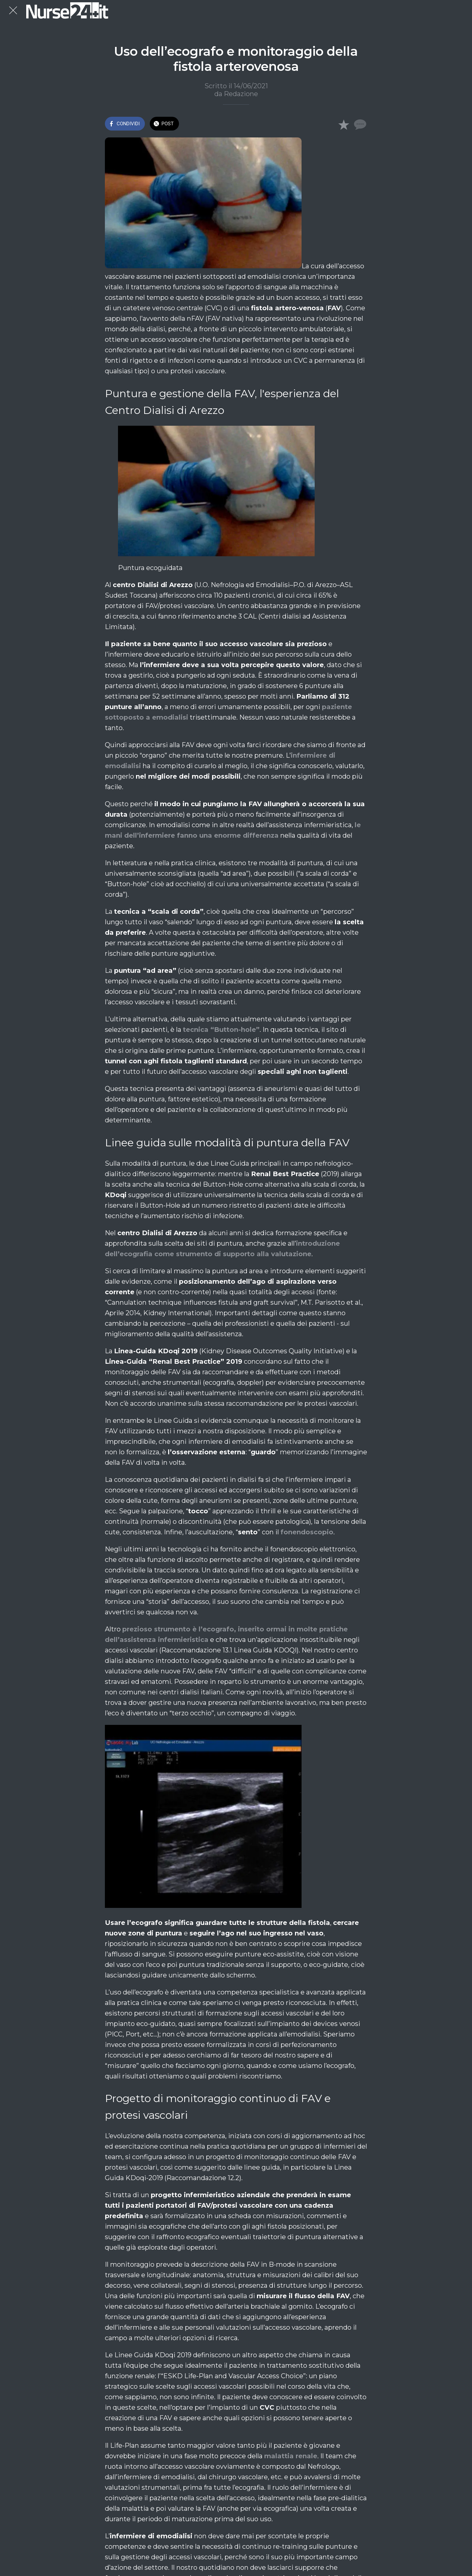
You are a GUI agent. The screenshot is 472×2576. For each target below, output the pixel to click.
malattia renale (290, 2456)
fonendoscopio (307, 1532)
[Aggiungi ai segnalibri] (343, 124)
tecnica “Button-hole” (221, 1029)
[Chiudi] (13, 10)
